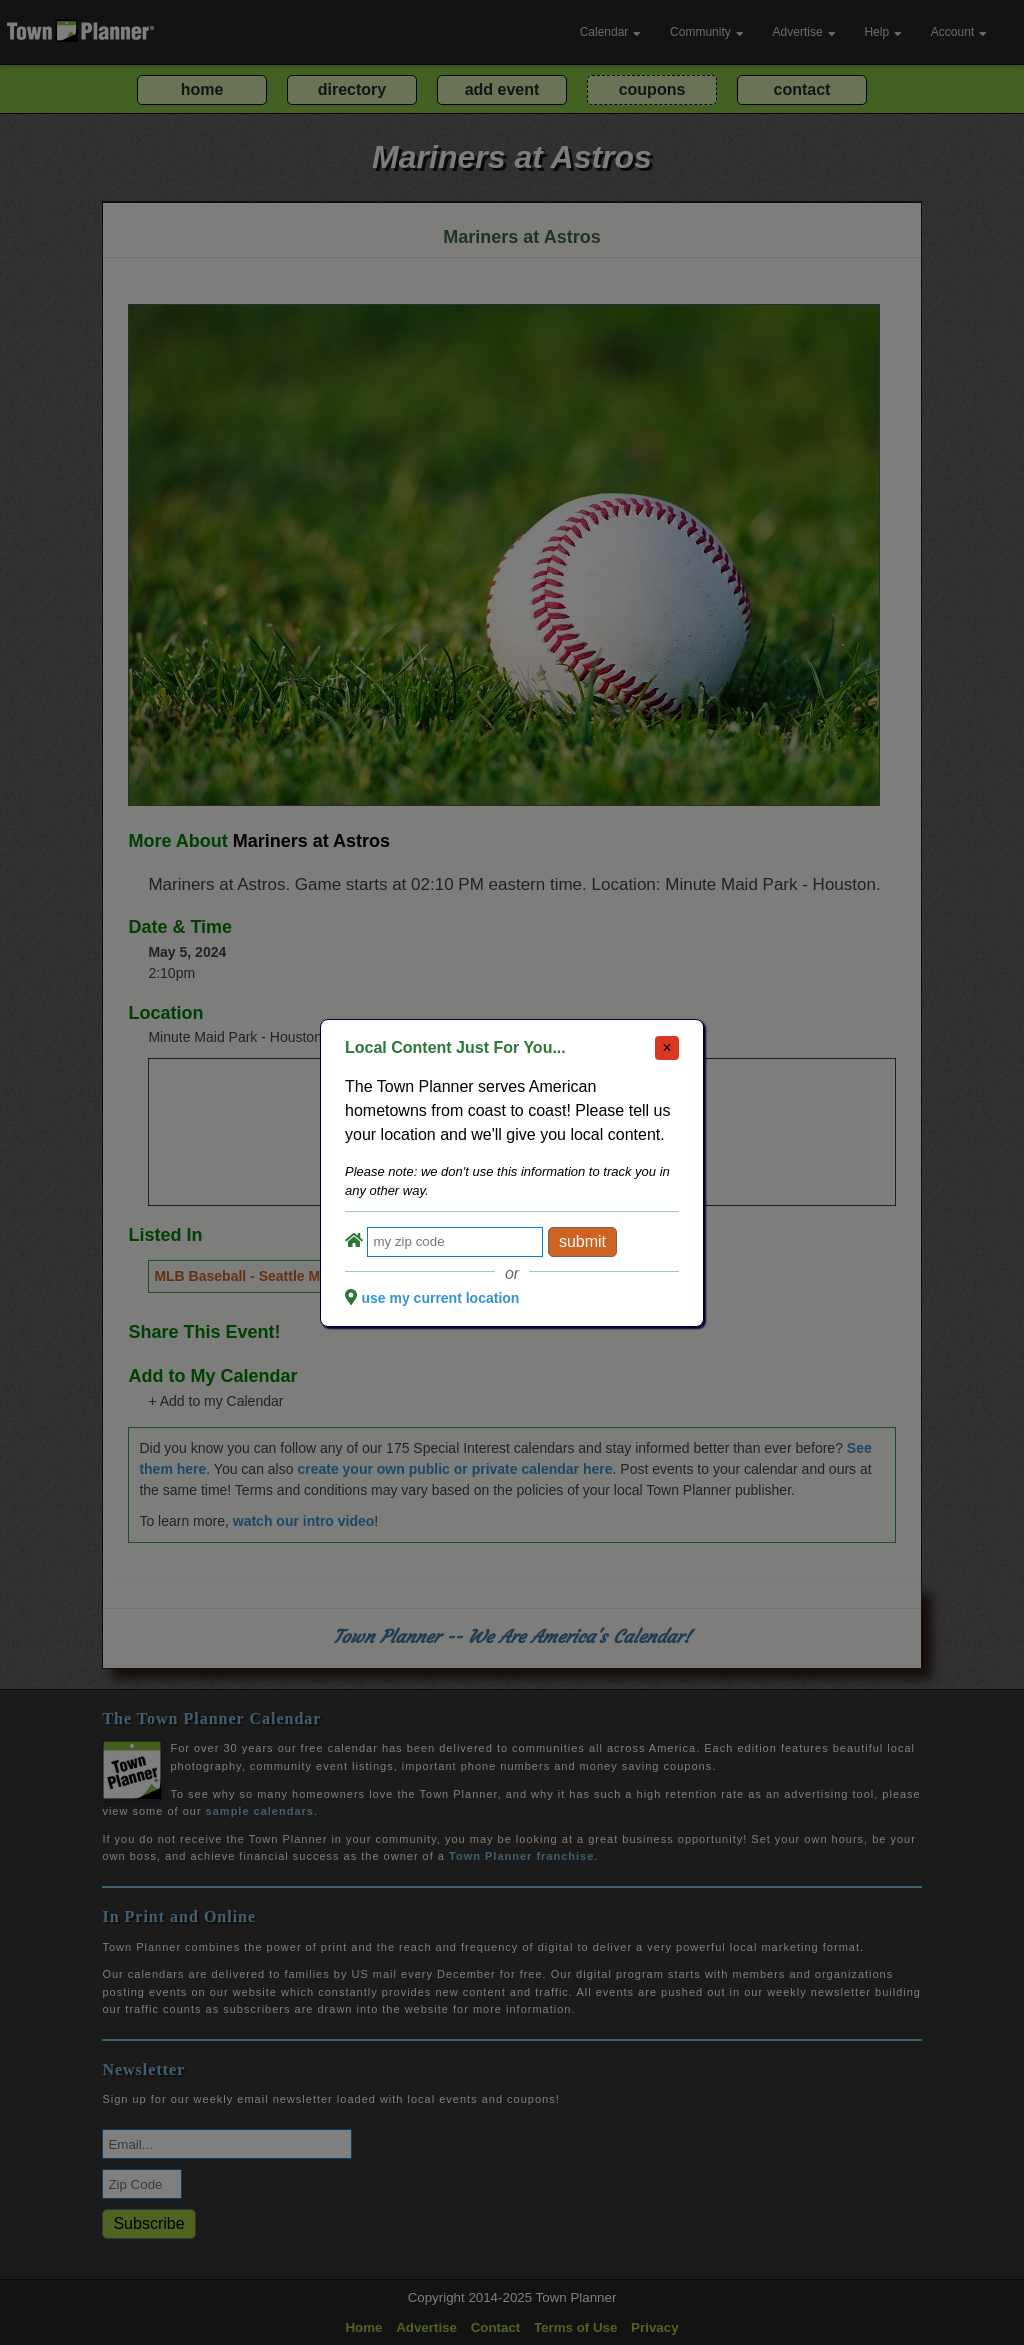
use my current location (440, 1298)
